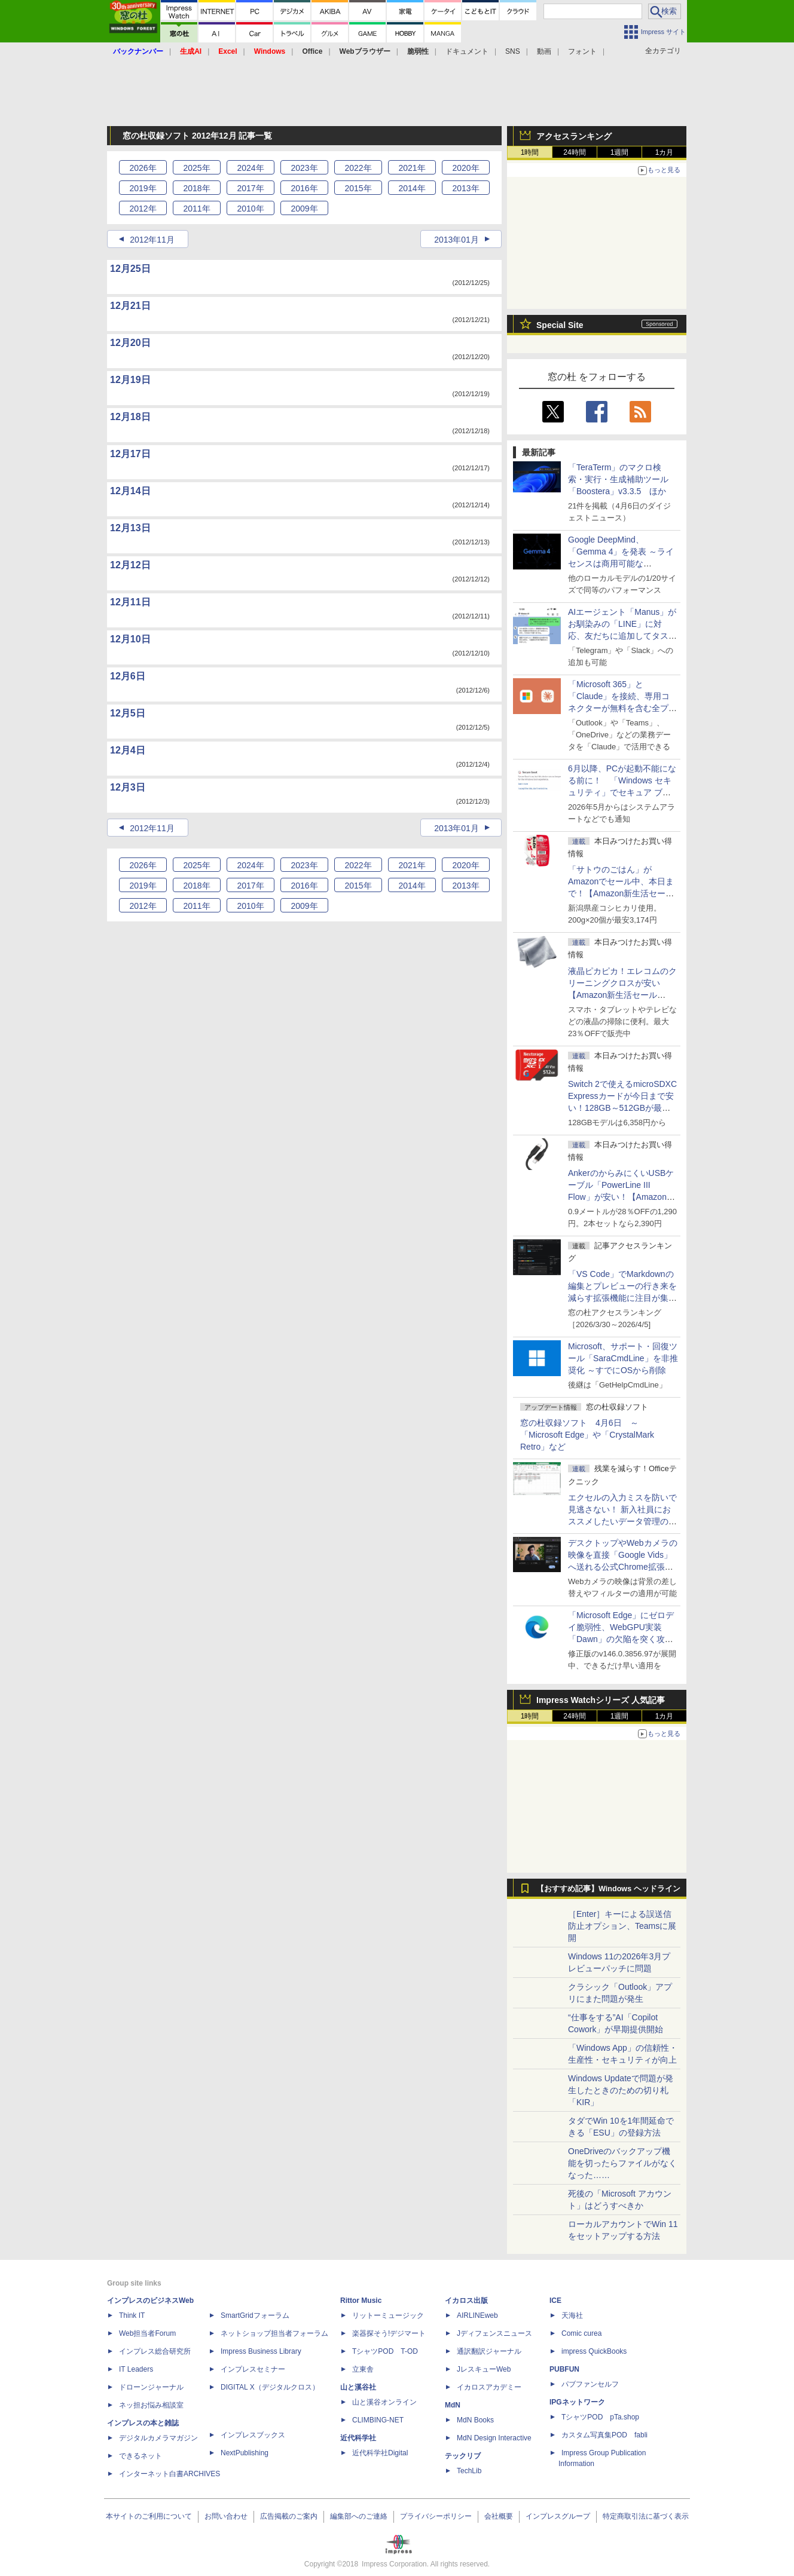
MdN (452, 2405)
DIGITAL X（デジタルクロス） (270, 2387)
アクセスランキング (574, 136)
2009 (304, 208)
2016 (304, 188)
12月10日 (130, 639)
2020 (465, 168)
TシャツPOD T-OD (385, 2351)
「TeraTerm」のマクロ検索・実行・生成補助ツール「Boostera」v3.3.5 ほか (618, 479)
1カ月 (664, 152)
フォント (582, 51)
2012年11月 (152, 239)
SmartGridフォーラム (255, 2315)
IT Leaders (136, 2369)
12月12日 (130, 565)
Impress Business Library (261, 2351)
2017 (250, 188)
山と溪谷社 (358, 2387)
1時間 (530, 152)
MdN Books (475, 2420)
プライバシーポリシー (436, 2516)
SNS (512, 51)
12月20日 (130, 343)
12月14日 (130, 491)
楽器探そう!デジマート (389, 2333)
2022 (357, 168)
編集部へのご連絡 (358, 2516)
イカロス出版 (466, 2300)
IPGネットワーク (577, 2402)
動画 (544, 51)
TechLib (469, 2471)
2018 (196, 188)
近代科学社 (358, 2438)
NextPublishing (244, 2453)
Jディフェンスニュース (494, 2333)
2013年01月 (456, 239)
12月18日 (130, 417)
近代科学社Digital (380, 2453)
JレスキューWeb (484, 2369)
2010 (250, 208)
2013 (465, 188)
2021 (411, 168)
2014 (411, 188)
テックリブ (463, 2456)
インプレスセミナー (253, 2369)
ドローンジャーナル (151, 2387)
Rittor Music (360, 2300)
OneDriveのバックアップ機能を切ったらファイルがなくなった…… (622, 2163)
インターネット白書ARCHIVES (169, 2474)
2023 (304, 168)
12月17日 (130, 454)
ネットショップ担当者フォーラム (274, 2333)
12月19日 (130, 380)
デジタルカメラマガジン (158, 2438)
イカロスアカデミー (489, 2387)
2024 (250, 168)
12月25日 (130, 269)
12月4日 (127, 750)
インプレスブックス (253, 2435)
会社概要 (498, 2516)
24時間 (574, 152)
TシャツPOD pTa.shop (600, 2417)
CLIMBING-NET (378, 2420)
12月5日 (127, 713)
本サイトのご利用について (149, 2516)
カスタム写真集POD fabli (604, 2435)
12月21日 (130, 306)
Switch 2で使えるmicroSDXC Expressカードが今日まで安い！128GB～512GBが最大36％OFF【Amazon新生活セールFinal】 (622, 1108)
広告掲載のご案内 (288, 2516)
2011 (196, 208)
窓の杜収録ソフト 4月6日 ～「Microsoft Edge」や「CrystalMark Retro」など (587, 1434)
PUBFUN (564, 2369)
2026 (142, 168)
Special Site (560, 325)
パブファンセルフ (590, 2384)
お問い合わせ (226, 2516)
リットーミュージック (388, 2315)
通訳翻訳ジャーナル (489, 2351)
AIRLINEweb (477, 2315)
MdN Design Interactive (494, 2438)
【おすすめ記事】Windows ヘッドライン (608, 1889)
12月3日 (127, 787)
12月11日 (130, 602)
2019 (142, 188)
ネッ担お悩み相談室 (151, 2405)
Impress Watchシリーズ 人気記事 (600, 1700)
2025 (196, 168)
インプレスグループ (558, 2516)
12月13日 (130, 528)
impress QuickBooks (594, 2351)
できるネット (140, 2456)
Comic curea (581, 2333)
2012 (142, 208)
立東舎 (363, 2369)
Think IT (132, 2315)
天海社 (572, 2315)
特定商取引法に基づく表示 (646, 2516)
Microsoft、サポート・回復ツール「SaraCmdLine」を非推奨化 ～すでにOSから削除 (623, 1358)
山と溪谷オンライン (384, 2402)
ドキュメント (466, 51)
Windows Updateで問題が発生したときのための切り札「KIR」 (620, 2090)
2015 (357, 188)
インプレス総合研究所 (155, 2351)
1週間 (619, 152)
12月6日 (127, 676)
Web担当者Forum (147, 2333)
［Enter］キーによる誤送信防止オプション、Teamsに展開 (622, 1926)
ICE (555, 2300)
